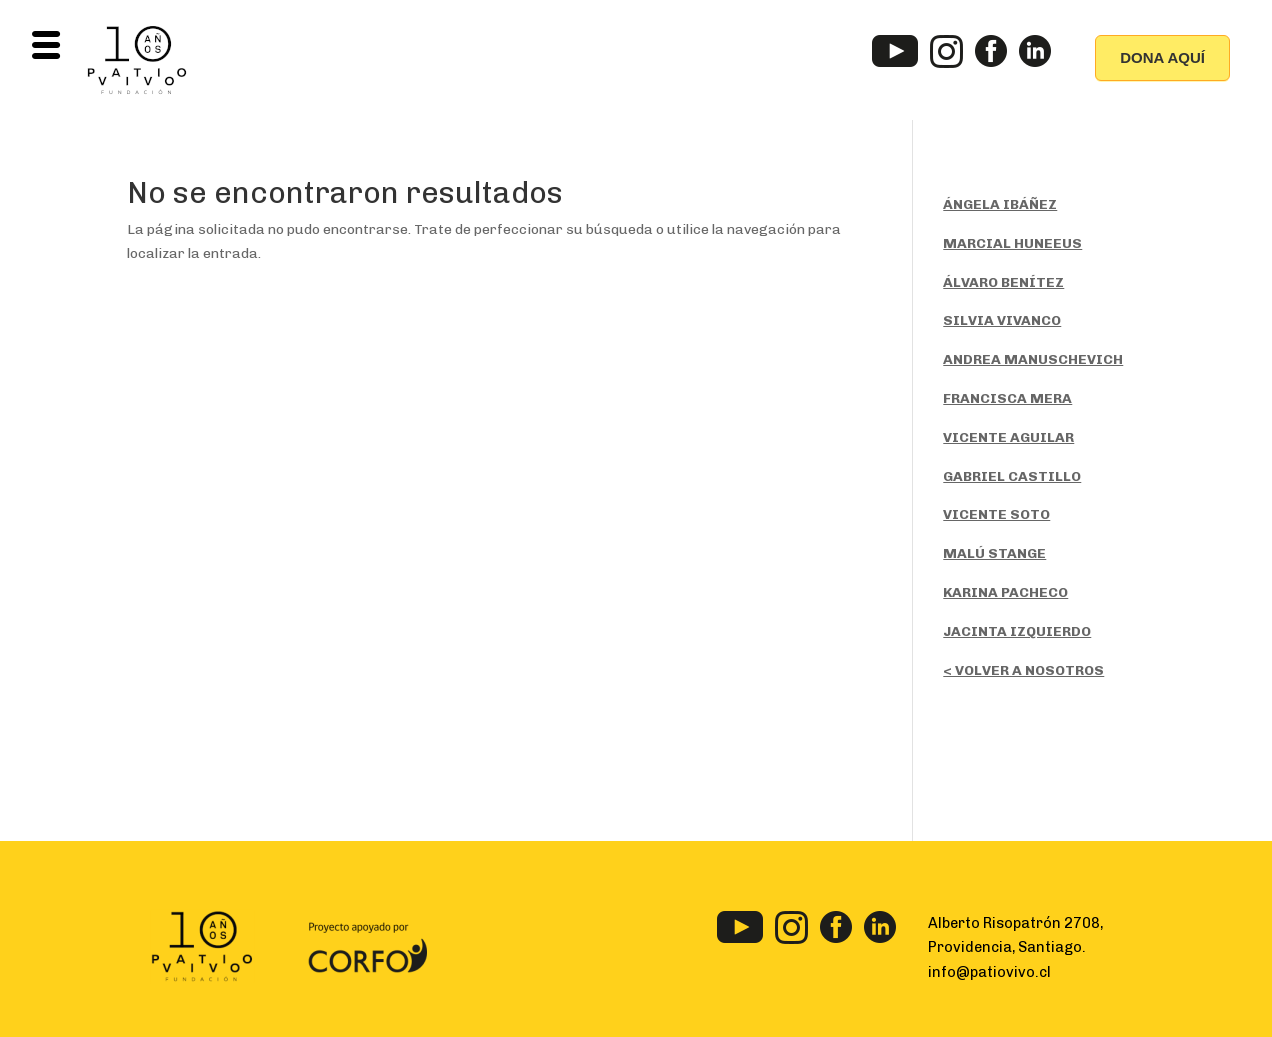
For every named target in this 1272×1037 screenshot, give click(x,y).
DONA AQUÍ (1162, 57)
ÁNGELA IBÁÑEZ (1000, 204)
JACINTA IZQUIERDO (1017, 631)
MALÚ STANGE (994, 553)
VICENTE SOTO (996, 514)
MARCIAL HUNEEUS (1012, 243)
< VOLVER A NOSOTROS (1023, 670)
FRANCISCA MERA (1007, 398)
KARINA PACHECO (1005, 592)
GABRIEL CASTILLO (1012, 476)
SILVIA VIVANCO (1002, 320)
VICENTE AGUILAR (1008, 437)
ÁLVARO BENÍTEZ (1003, 282)
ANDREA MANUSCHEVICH (1033, 359)
